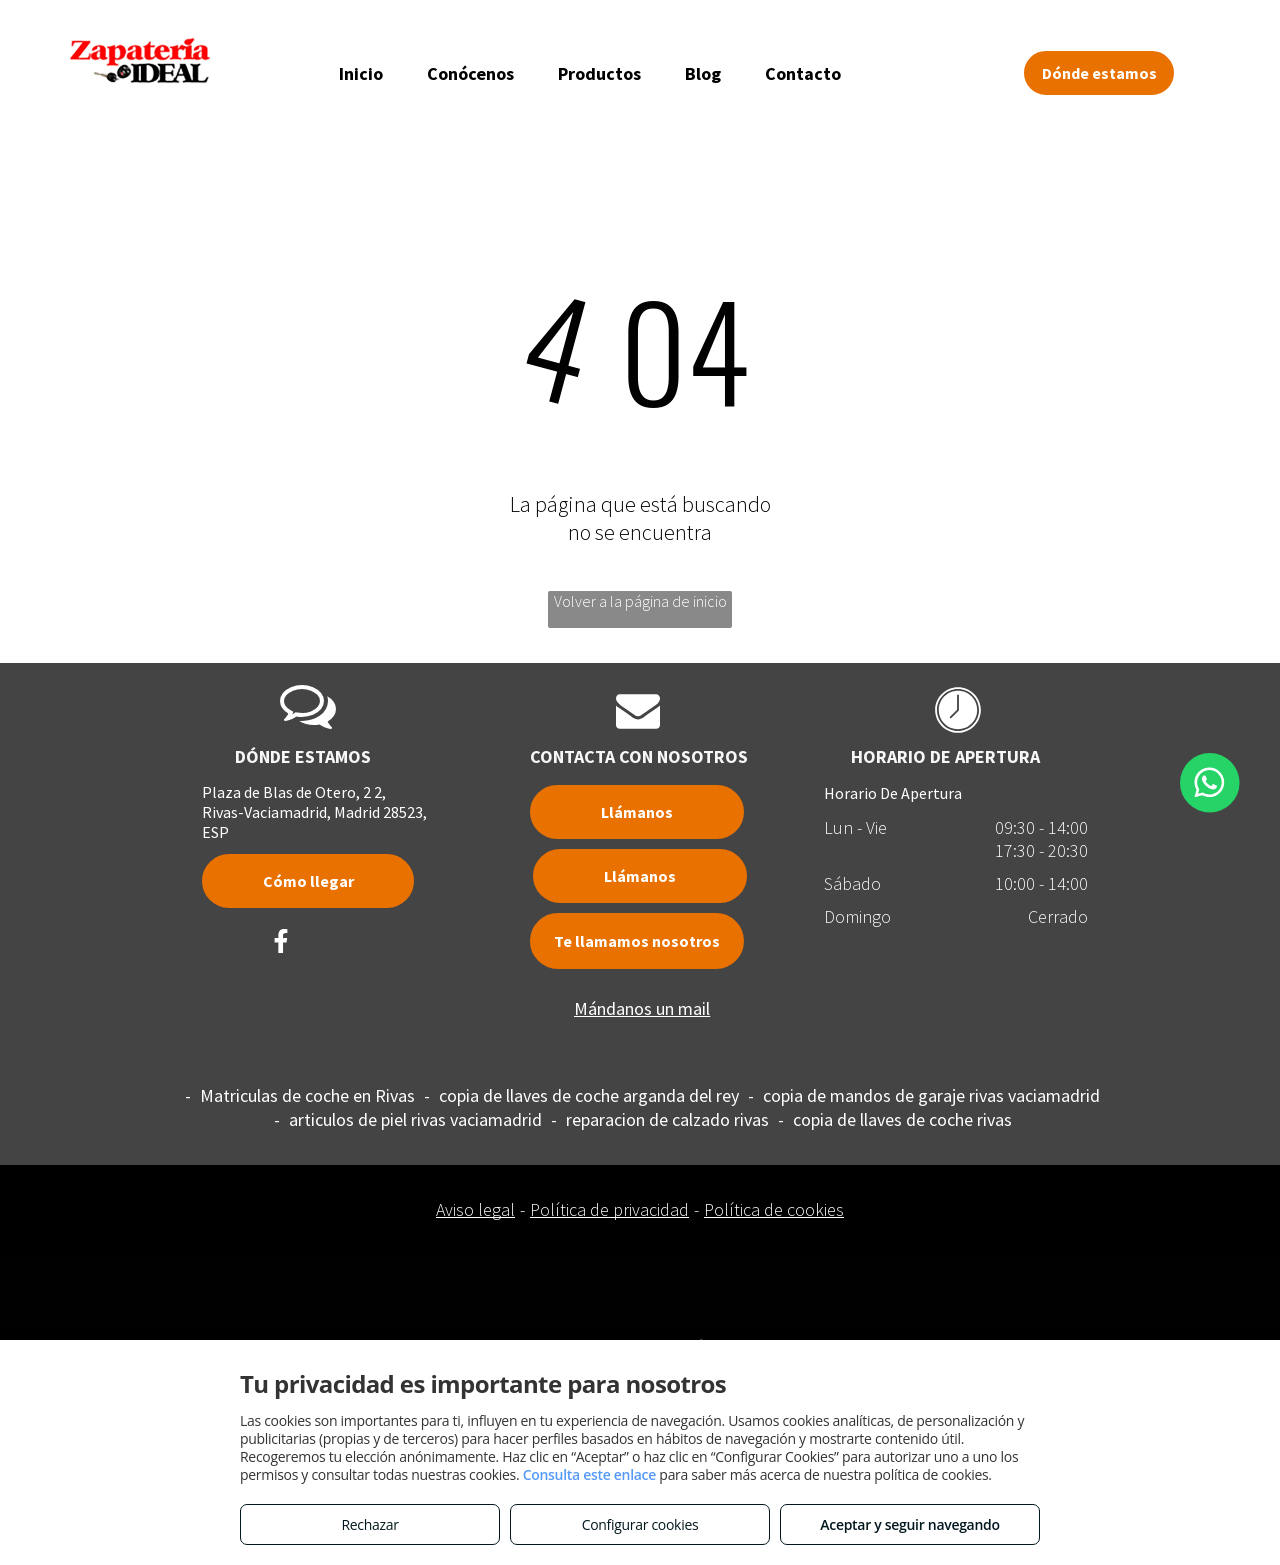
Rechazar (369, 1524)
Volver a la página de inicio (640, 601)
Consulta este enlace (589, 1474)
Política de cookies (774, 1209)
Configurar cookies (640, 1524)
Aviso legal (475, 1209)
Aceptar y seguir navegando (909, 1524)
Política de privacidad (609, 1209)
